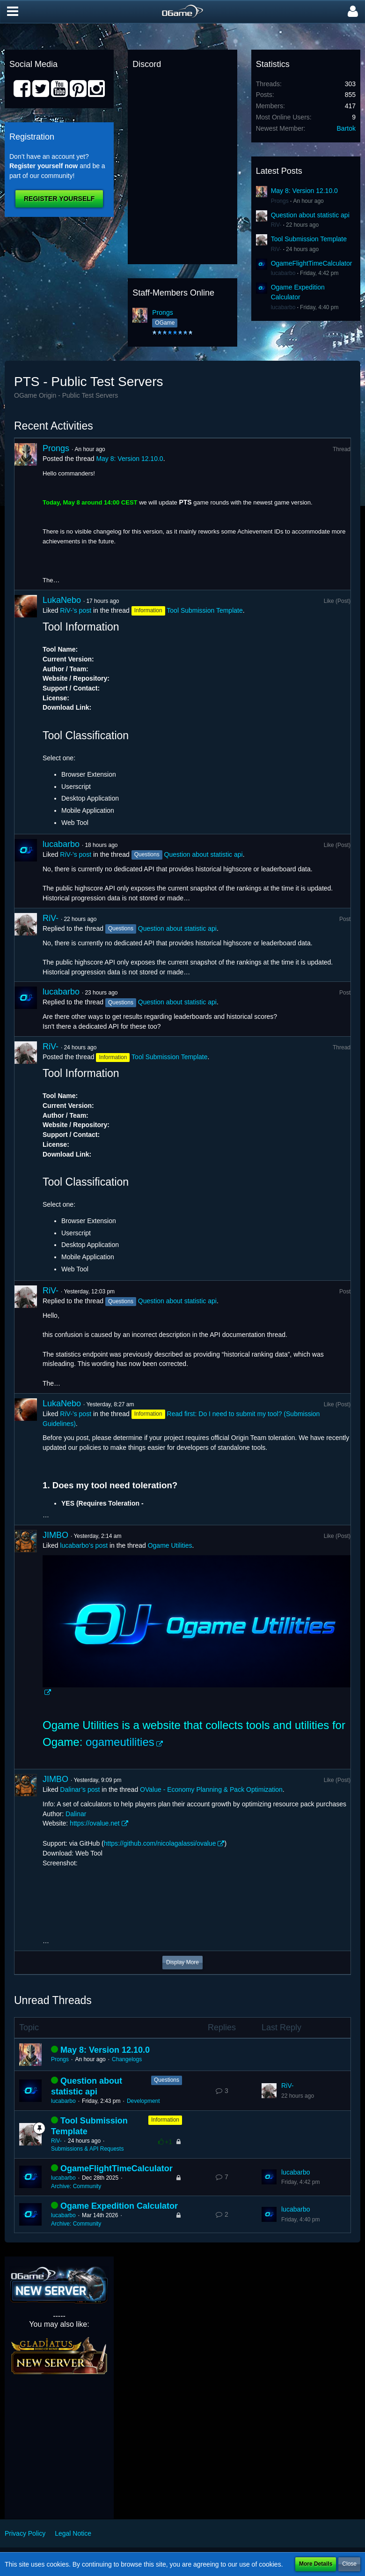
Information (165, 2119)
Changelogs (127, 2059)
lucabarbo (283, 273)
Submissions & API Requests (87, 2148)
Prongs (162, 312)
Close (349, 2564)
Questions (166, 2080)
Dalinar (76, 1814)
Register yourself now (43, 166)
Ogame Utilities (170, 1545)
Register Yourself (59, 198)
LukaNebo (62, 600)
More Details (315, 2564)
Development (143, 2101)
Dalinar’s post (80, 1789)
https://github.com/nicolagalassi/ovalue (160, 1843)
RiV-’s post (75, 610)
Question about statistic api (310, 215)
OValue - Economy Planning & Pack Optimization (211, 1789)
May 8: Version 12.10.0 (304, 190)
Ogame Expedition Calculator (119, 2206)
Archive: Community (76, 2186)
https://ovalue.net (95, 1823)
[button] (13, 11)
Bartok (346, 128)
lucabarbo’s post (84, 1545)
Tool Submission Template (309, 239)
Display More (182, 1962)
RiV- (276, 225)
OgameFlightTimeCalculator (311, 263)
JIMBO (55, 1535)
